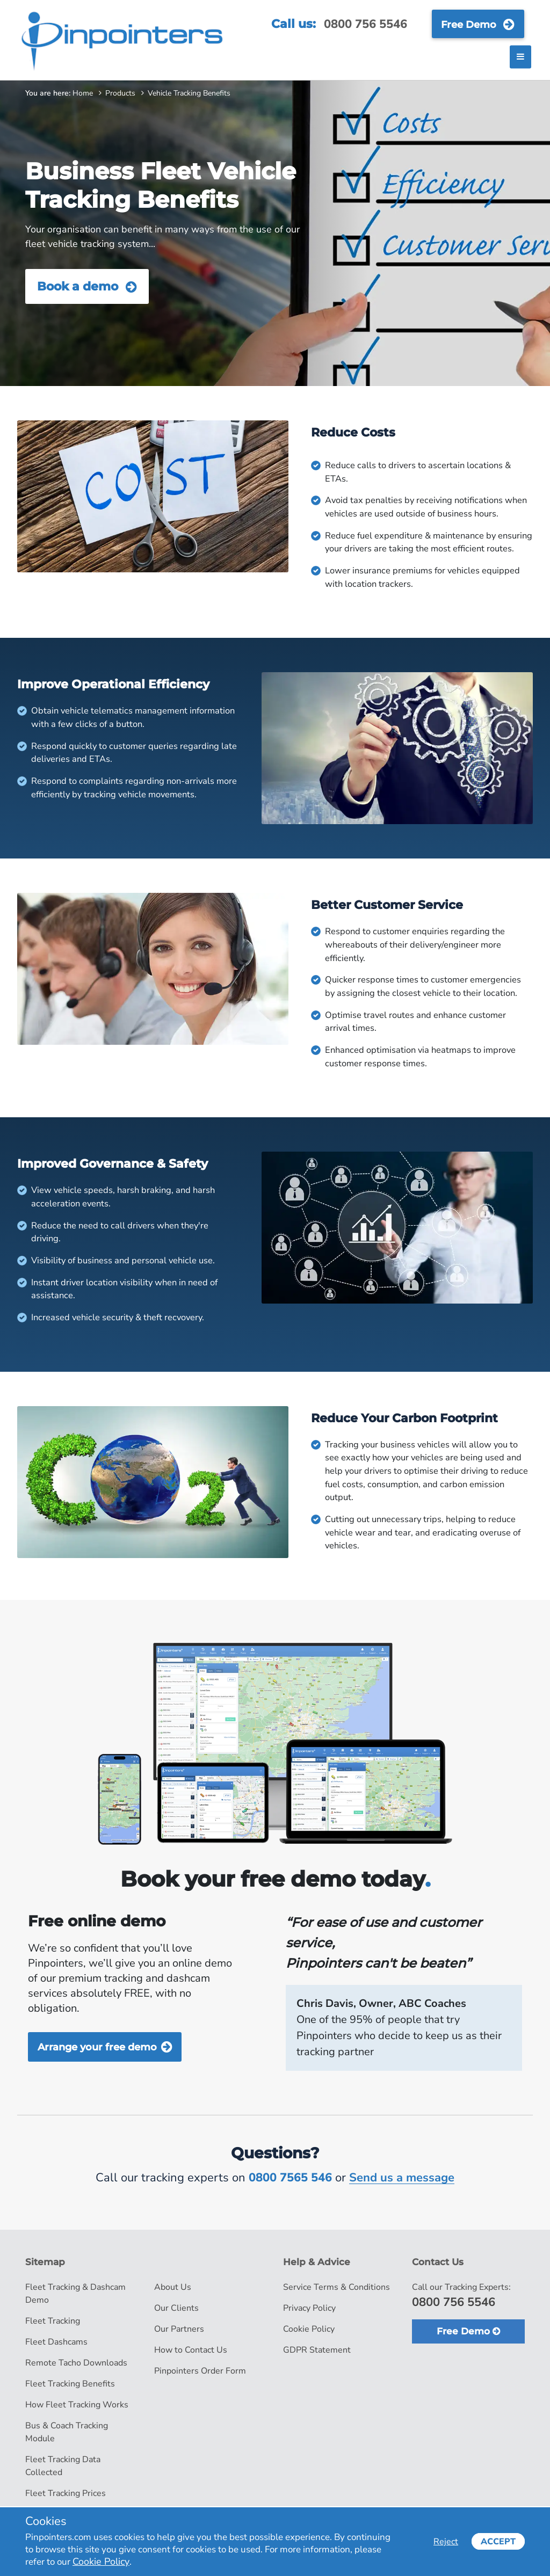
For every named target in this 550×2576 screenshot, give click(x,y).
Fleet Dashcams (56, 2342)
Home (83, 93)
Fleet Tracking (52, 2321)
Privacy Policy (309, 2308)
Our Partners (179, 2329)
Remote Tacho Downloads (76, 2363)
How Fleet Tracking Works (76, 2405)
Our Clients (176, 2308)
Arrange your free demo (105, 2046)
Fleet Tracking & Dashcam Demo (75, 2293)
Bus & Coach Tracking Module (66, 2432)
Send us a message (401, 2178)
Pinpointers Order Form (200, 2371)
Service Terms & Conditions (336, 2287)
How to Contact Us (190, 2350)
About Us (172, 2287)
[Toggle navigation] (520, 57)
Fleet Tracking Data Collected (62, 2466)
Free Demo (478, 24)
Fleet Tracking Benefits (70, 2384)
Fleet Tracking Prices (65, 2493)
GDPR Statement (317, 2350)
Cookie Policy (309, 2329)
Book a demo (87, 286)
